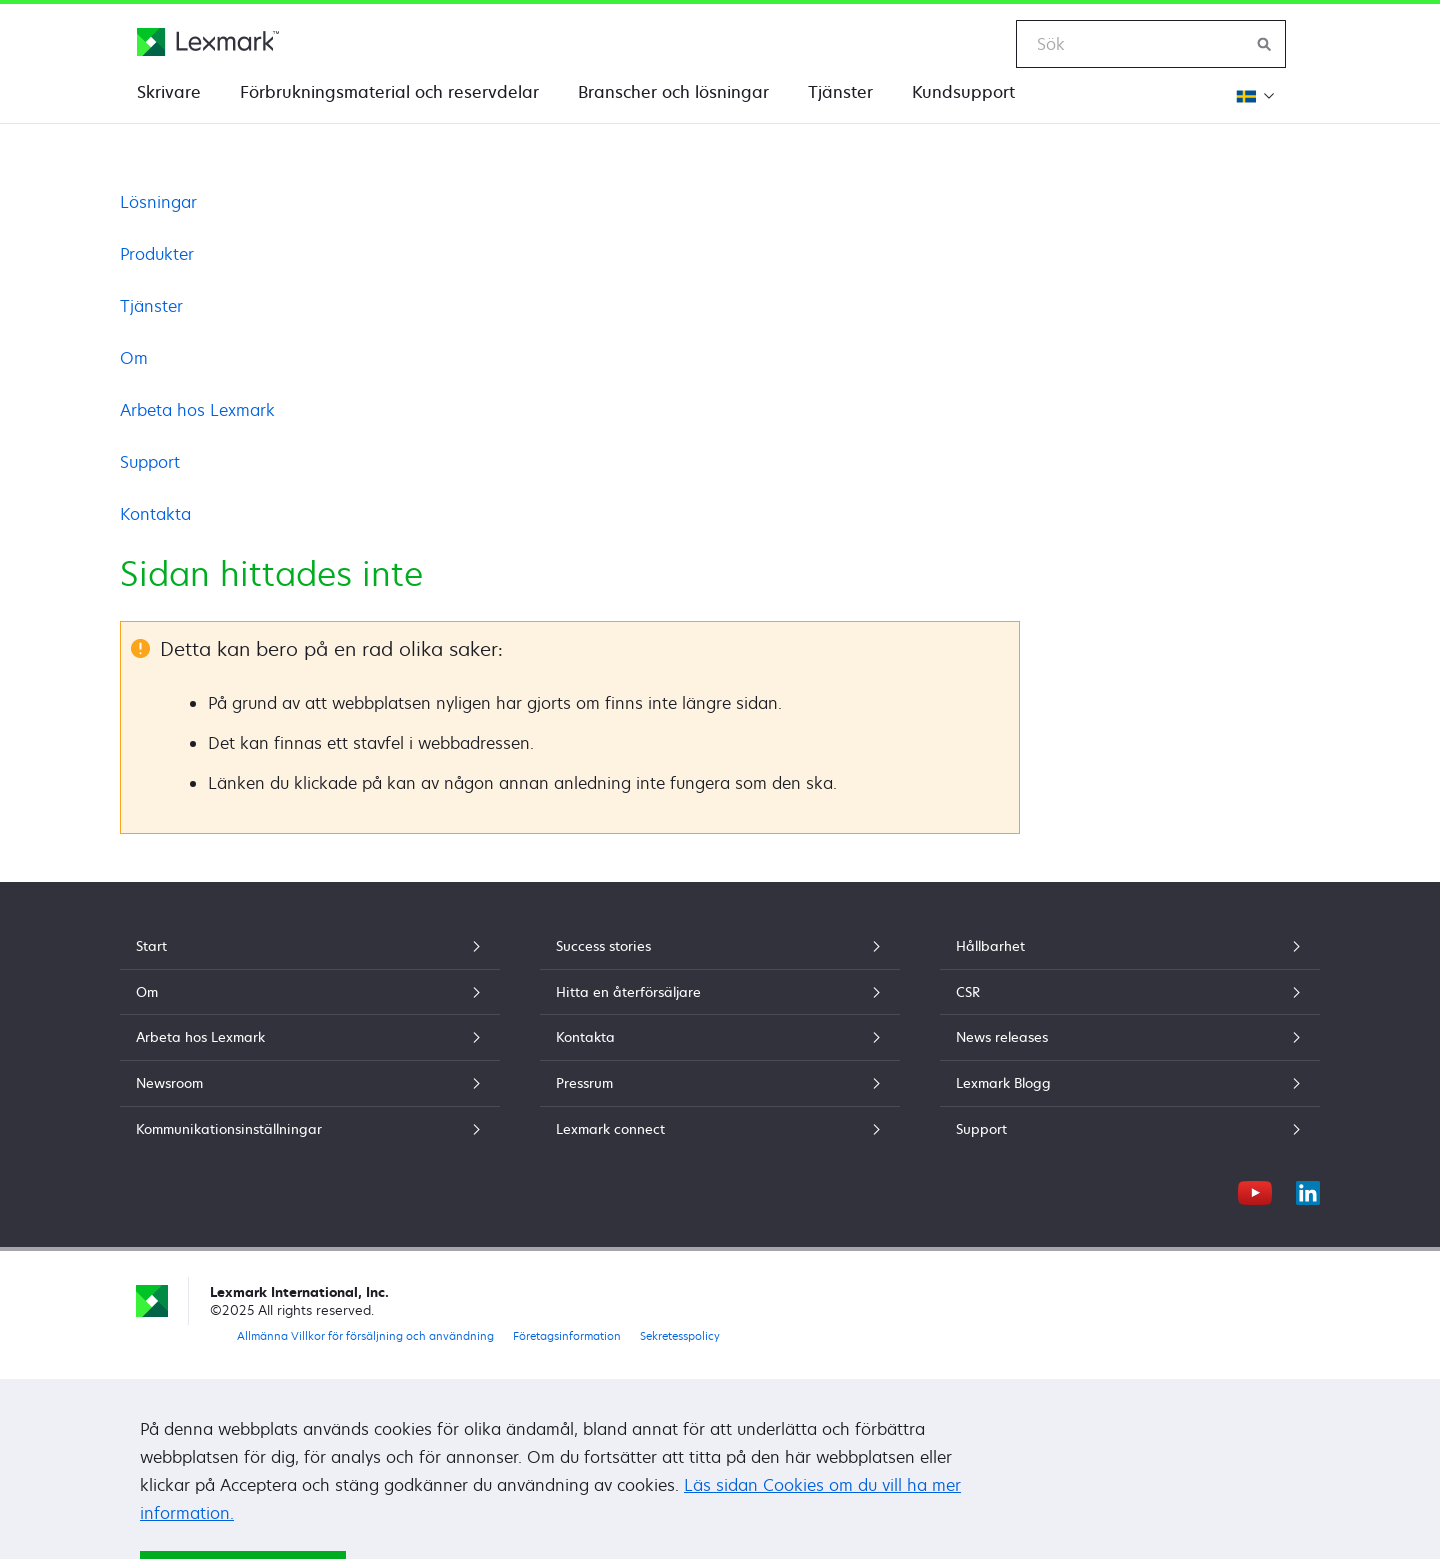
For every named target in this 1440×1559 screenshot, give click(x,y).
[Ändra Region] (1253, 95)
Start (310, 946)
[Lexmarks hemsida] (208, 42)
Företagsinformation (567, 1335)
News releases (1130, 1037)
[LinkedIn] (1308, 1190)
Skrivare (169, 92)
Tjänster (840, 92)
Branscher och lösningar (673, 92)
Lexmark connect (720, 1129)
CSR (1130, 992)
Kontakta (155, 514)
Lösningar (158, 202)
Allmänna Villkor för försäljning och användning (365, 1335)
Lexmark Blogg (1130, 1083)
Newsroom (310, 1083)
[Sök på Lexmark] (1265, 44)
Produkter (157, 254)
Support (150, 462)
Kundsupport (963, 92)
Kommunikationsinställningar (310, 1129)
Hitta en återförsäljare (720, 992)
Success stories (720, 946)
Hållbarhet (1130, 946)
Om (134, 358)
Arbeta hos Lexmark (197, 410)
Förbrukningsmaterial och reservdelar (389, 92)
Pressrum (720, 1083)
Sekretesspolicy (680, 1335)
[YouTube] (1255, 1190)
